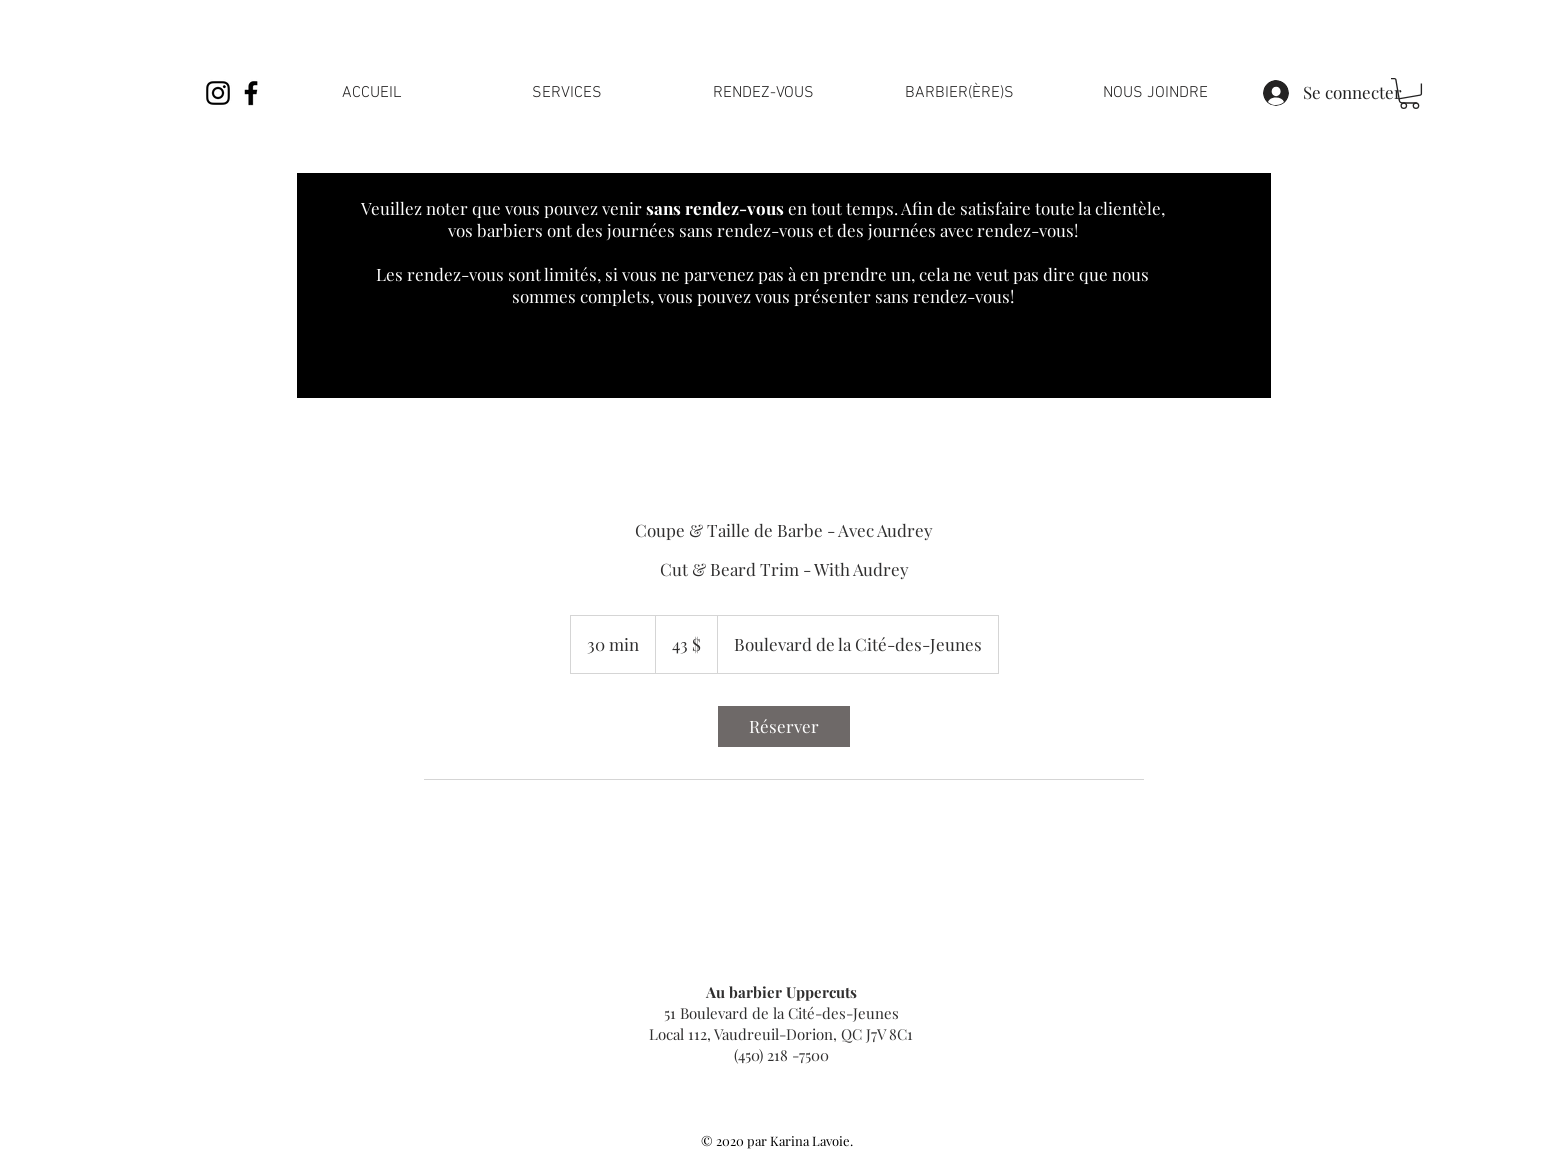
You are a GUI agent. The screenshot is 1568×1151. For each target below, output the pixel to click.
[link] (1409, 93)
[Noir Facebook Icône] (251, 93)
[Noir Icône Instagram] (218, 93)
